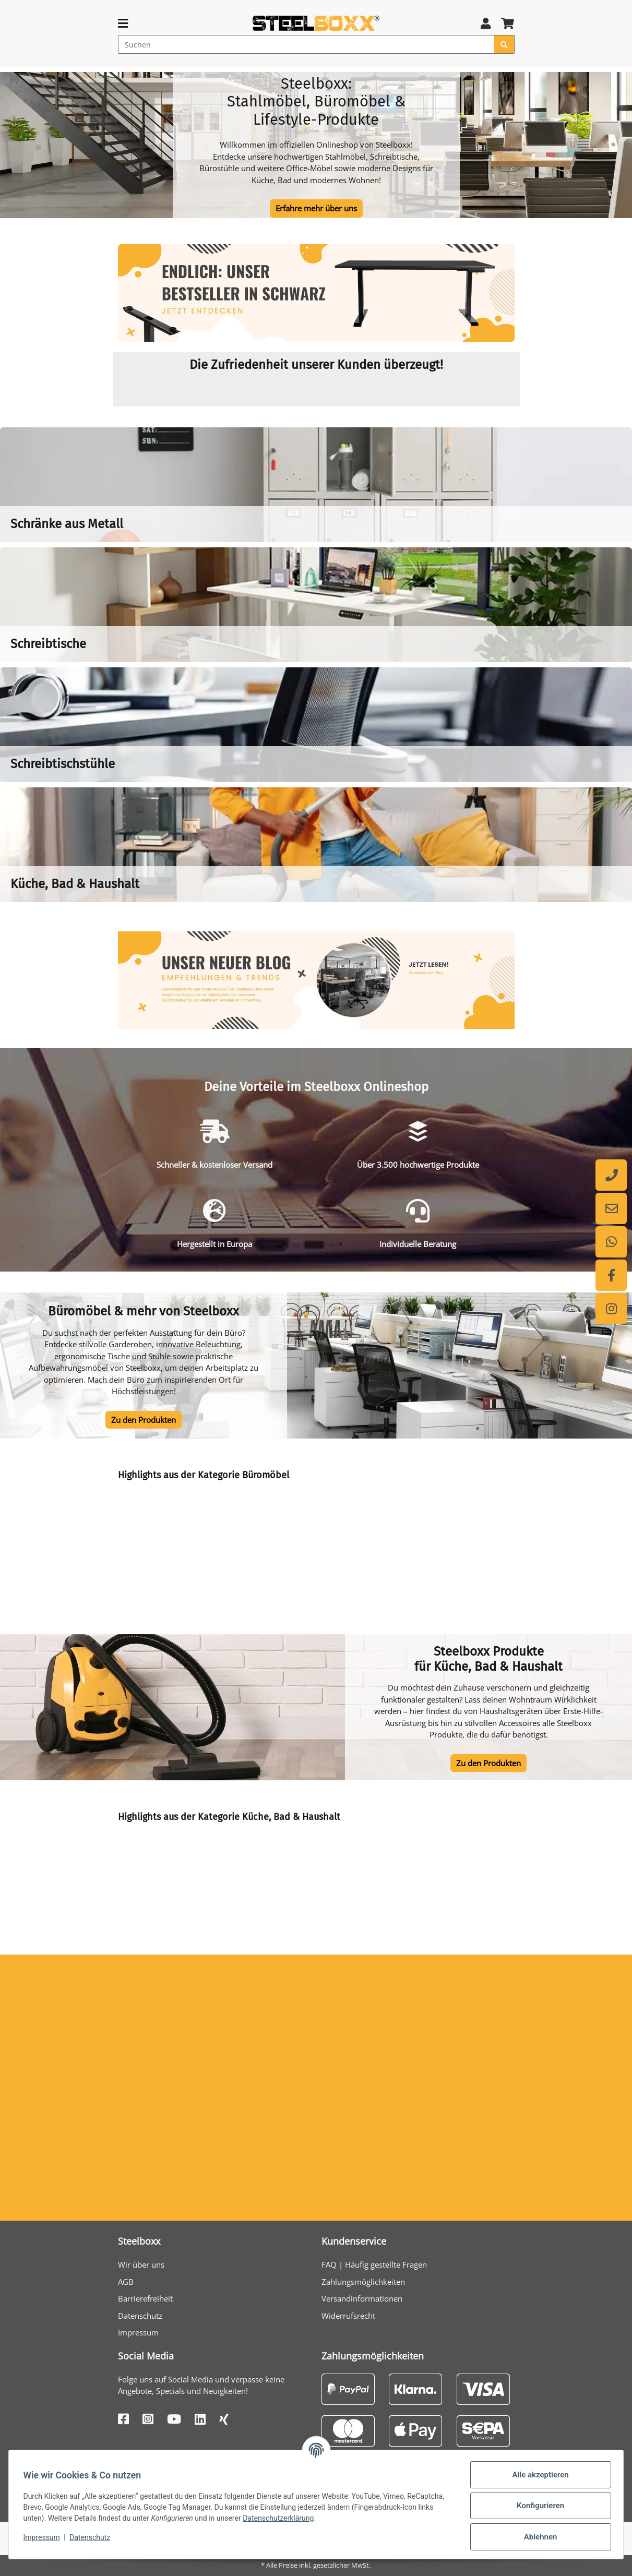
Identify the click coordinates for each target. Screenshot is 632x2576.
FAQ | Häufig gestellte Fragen (374, 2264)
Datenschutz (140, 2315)
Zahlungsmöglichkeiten (363, 2282)
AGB (126, 2282)
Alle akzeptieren (538, 2474)
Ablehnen (538, 2537)
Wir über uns (141, 2264)
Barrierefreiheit (145, 2298)
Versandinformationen (361, 2298)
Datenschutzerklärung (280, 2518)
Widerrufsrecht (348, 2315)
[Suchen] (306, 44)
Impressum (138, 2332)
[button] (486, 23)
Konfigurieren (538, 2505)
